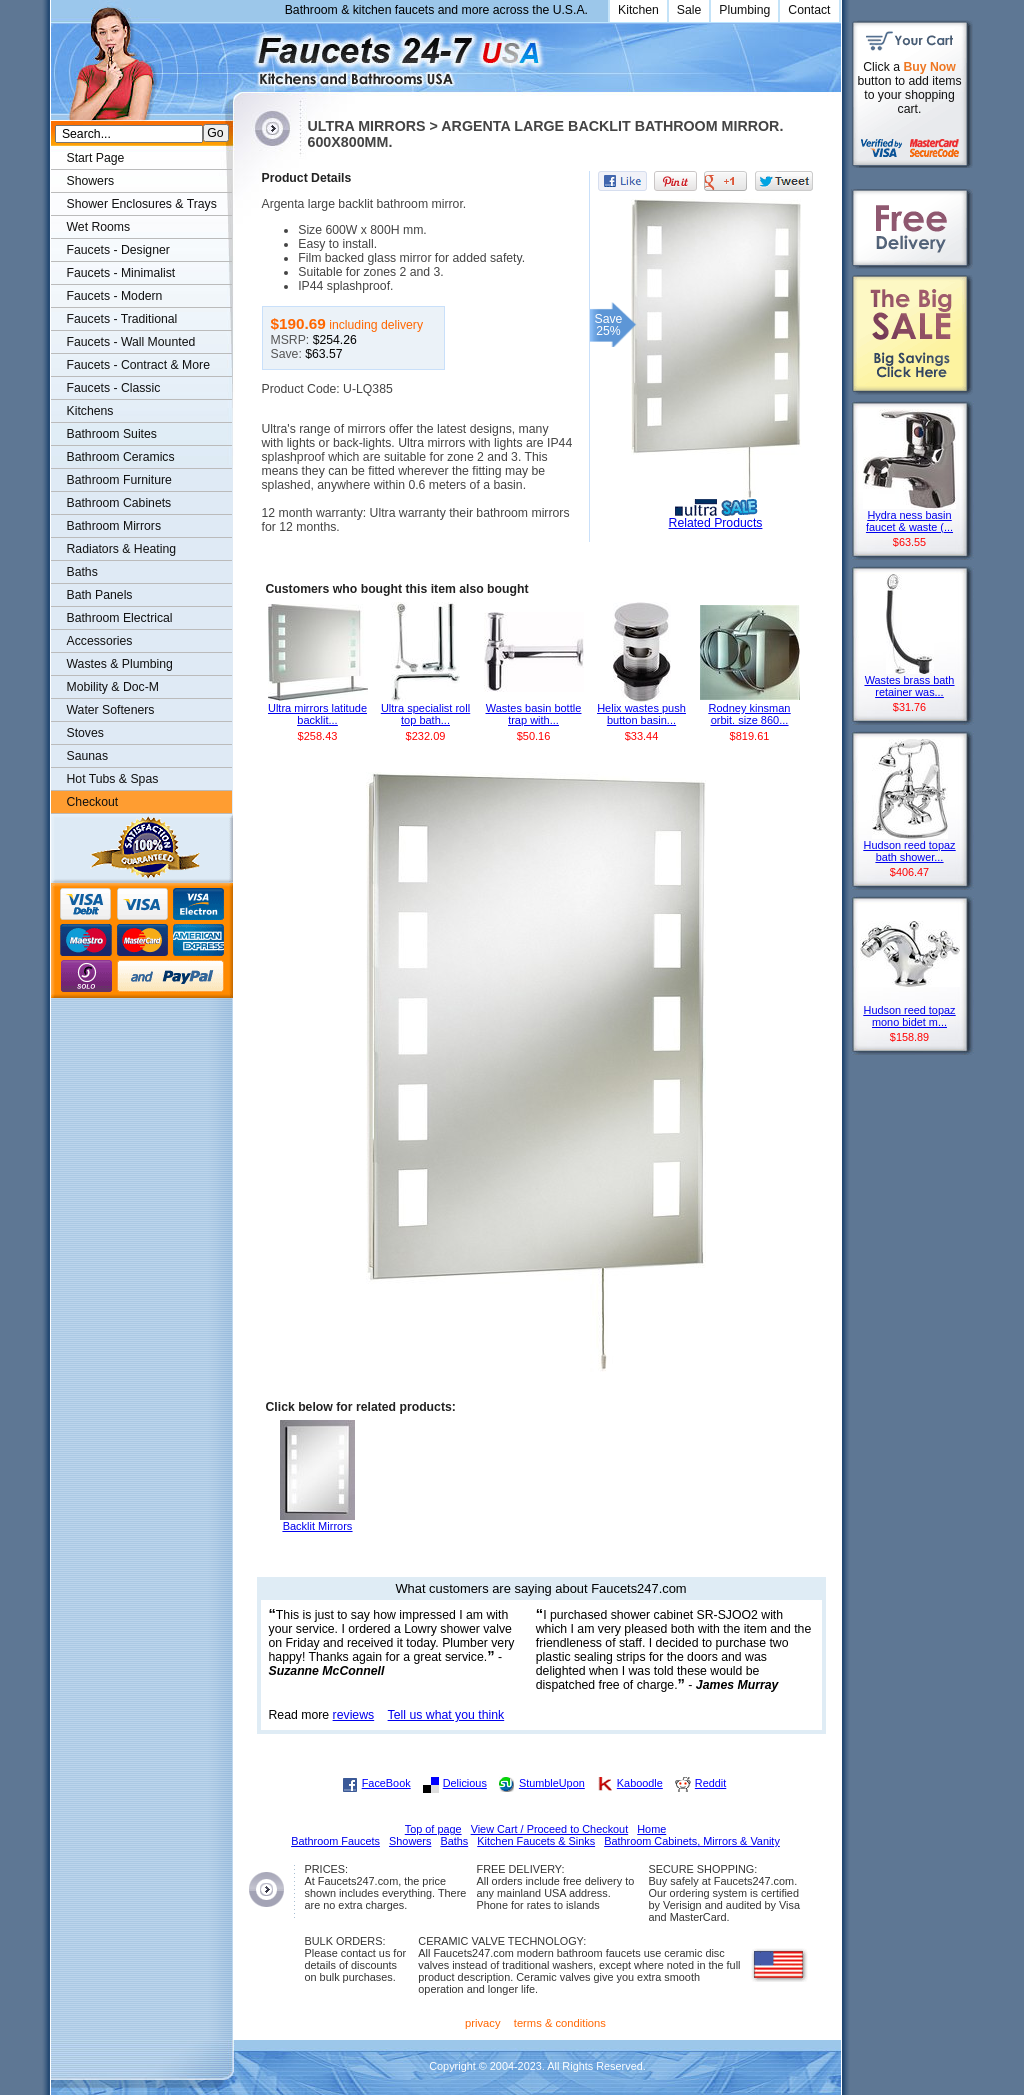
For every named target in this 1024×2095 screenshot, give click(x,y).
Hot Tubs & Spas (113, 779)
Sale (689, 10)
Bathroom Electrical (120, 618)
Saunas (88, 756)
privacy (483, 2023)
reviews (354, 1715)
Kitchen (638, 10)
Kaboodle (640, 1783)
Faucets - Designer (118, 250)
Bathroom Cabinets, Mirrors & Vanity (692, 1841)
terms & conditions (560, 2023)
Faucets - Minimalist (121, 273)
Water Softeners (111, 710)
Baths (82, 572)
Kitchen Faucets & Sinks (536, 1841)
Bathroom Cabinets (119, 503)
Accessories (100, 641)
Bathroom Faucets (335, 1841)
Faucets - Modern (115, 296)
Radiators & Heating (122, 549)
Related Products (716, 523)
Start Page (96, 158)
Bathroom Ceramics (121, 457)
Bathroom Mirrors (114, 526)
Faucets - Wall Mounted (131, 342)
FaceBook (386, 1783)
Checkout (93, 802)
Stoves (85, 733)
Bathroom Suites (112, 434)
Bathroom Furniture (119, 480)
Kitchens (90, 411)
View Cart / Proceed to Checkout (550, 1829)
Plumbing (744, 10)
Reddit (710, 1783)
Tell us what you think (446, 1715)
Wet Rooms (99, 227)
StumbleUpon (552, 1783)
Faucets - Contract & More (138, 365)
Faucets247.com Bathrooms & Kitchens (242, 53)
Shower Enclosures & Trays (142, 204)
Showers (91, 181)
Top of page (433, 1829)
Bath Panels (100, 595)
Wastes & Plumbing (120, 664)
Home (651, 1829)
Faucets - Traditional (122, 319)
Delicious (465, 1783)
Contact (809, 10)
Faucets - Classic (114, 388)
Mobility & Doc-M (113, 687)
